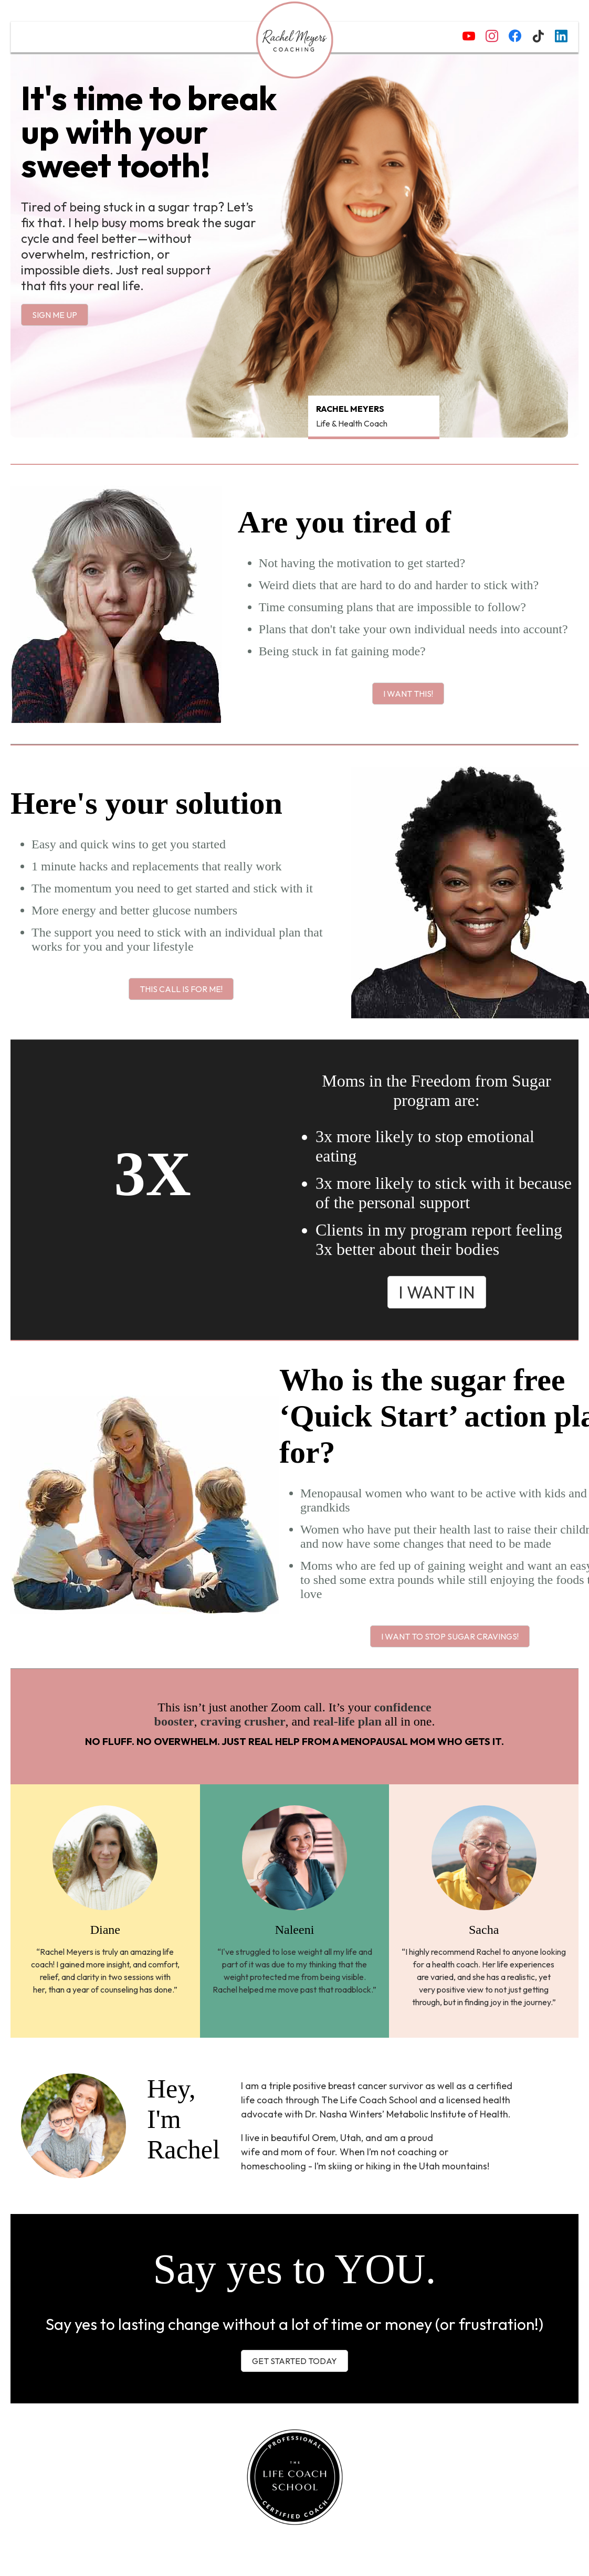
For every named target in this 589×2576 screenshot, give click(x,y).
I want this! (408, 693)
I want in (436, 1292)
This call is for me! (181, 989)
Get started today (294, 2361)
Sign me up (54, 315)
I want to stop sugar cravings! (450, 1636)
